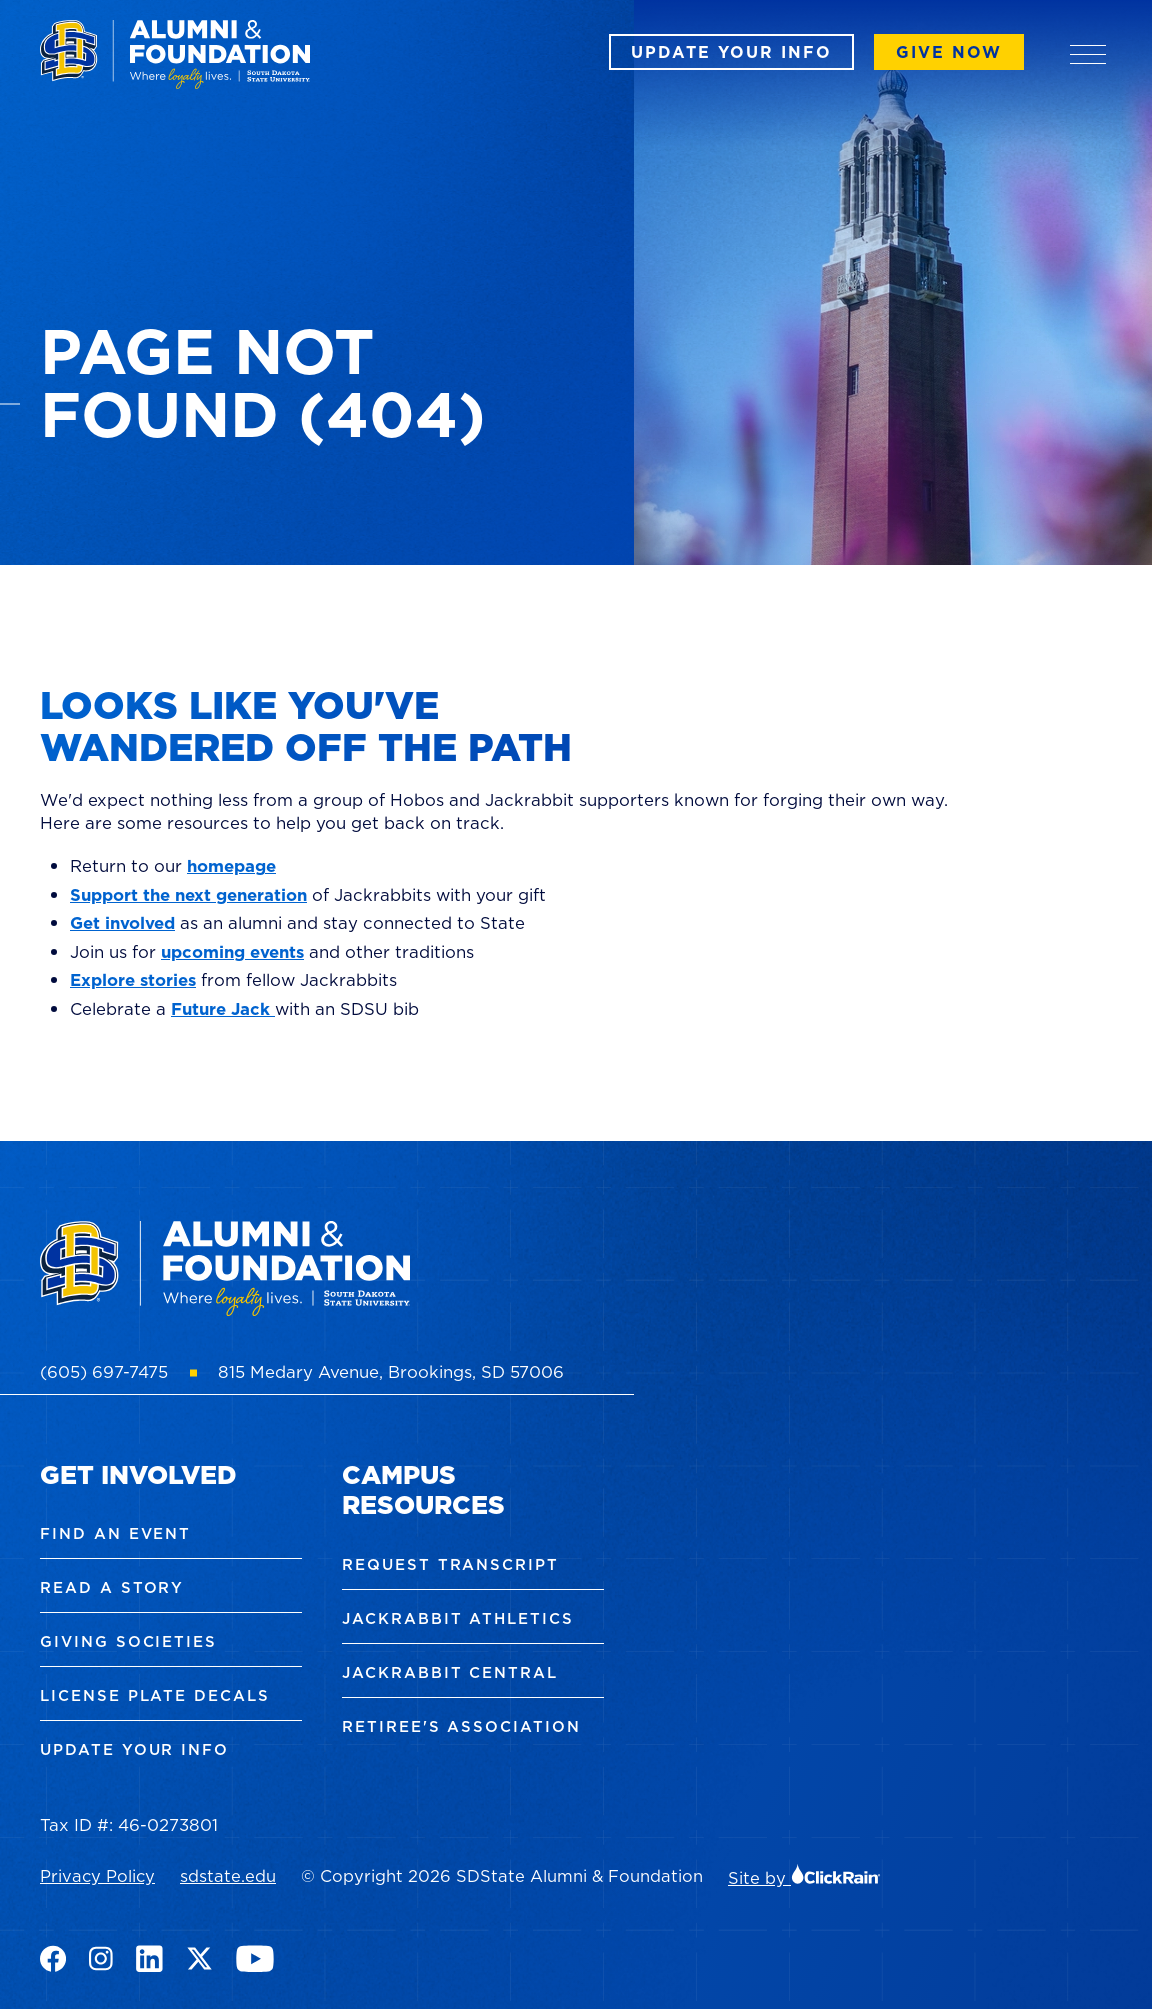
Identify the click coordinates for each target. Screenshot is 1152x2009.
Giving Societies (128, 1641)
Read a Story (112, 1587)
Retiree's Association (461, 1726)
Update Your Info (731, 52)
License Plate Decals (155, 1695)
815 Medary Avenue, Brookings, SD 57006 (391, 1372)
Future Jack (223, 1009)
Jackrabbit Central (450, 1672)
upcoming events (232, 952)
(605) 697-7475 (104, 1372)
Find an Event (115, 1533)
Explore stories (133, 980)
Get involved (122, 923)
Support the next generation (188, 895)
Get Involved (138, 1474)
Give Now (949, 52)
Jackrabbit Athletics (458, 1618)
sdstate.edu (228, 1875)
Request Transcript (450, 1564)
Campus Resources (423, 1490)
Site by (804, 1877)
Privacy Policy (97, 1875)
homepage (231, 866)
